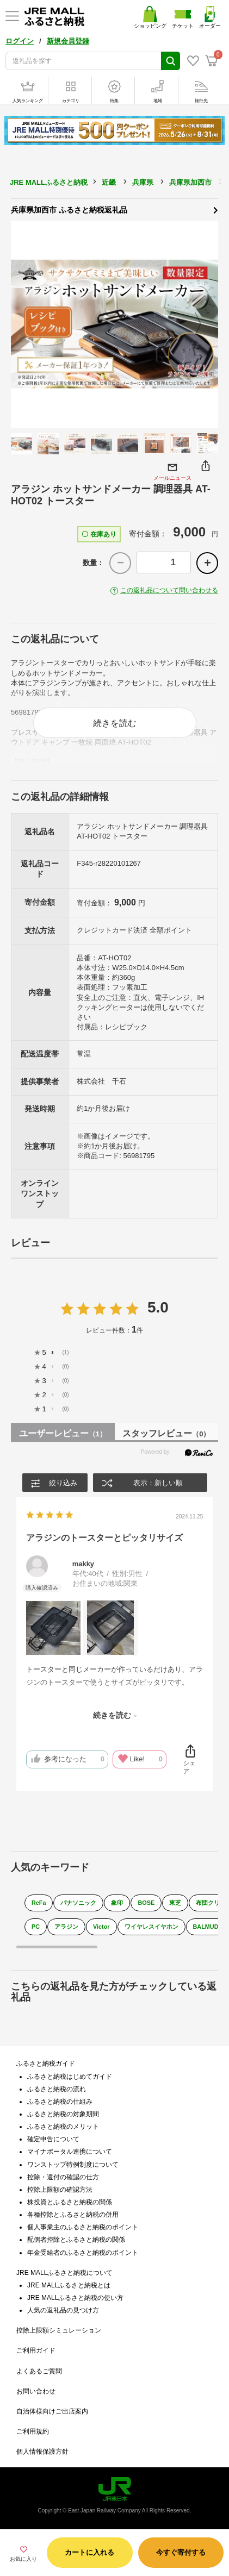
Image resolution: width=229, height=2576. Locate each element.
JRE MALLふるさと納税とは (68, 2285)
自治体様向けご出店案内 (52, 2411)
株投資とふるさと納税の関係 (69, 2202)
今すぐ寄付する (181, 2552)
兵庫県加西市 (190, 182)
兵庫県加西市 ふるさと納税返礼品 (114, 209)
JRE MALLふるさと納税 (49, 182)
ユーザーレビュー (63, 1433)
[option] (114, 324)
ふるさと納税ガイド (45, 2063)
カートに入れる (89, 2552)
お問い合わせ (35, 2391)
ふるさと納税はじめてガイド (69, 2076)
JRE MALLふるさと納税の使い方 (75, 2298)
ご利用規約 (32, 2431)
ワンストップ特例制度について (73, 2164)
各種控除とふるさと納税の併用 (73, 2214)
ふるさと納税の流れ (56, 2089)
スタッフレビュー (166, 1433)
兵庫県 (142, 182)
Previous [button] (24, 324)
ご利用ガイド (35, 2350)
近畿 (109, 182)
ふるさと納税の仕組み (59, 2101)
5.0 (158, 1307)
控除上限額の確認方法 (59, 2189)
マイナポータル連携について (69, 2151)
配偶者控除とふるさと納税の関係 (76, 2239)
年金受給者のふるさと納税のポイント (82, 2252)
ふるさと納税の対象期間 (63, 2114)
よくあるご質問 (39, 2371)
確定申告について (53, 2139)
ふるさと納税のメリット (63, 2126)
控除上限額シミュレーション (58, 2330)
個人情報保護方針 (42, 2451)
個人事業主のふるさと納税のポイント (82, 2227)
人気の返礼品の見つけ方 (63, 2310)
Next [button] (204, 324)
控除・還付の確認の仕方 (63, 2177)
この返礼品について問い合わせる (169, 590)
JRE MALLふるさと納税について (64, 2273)
